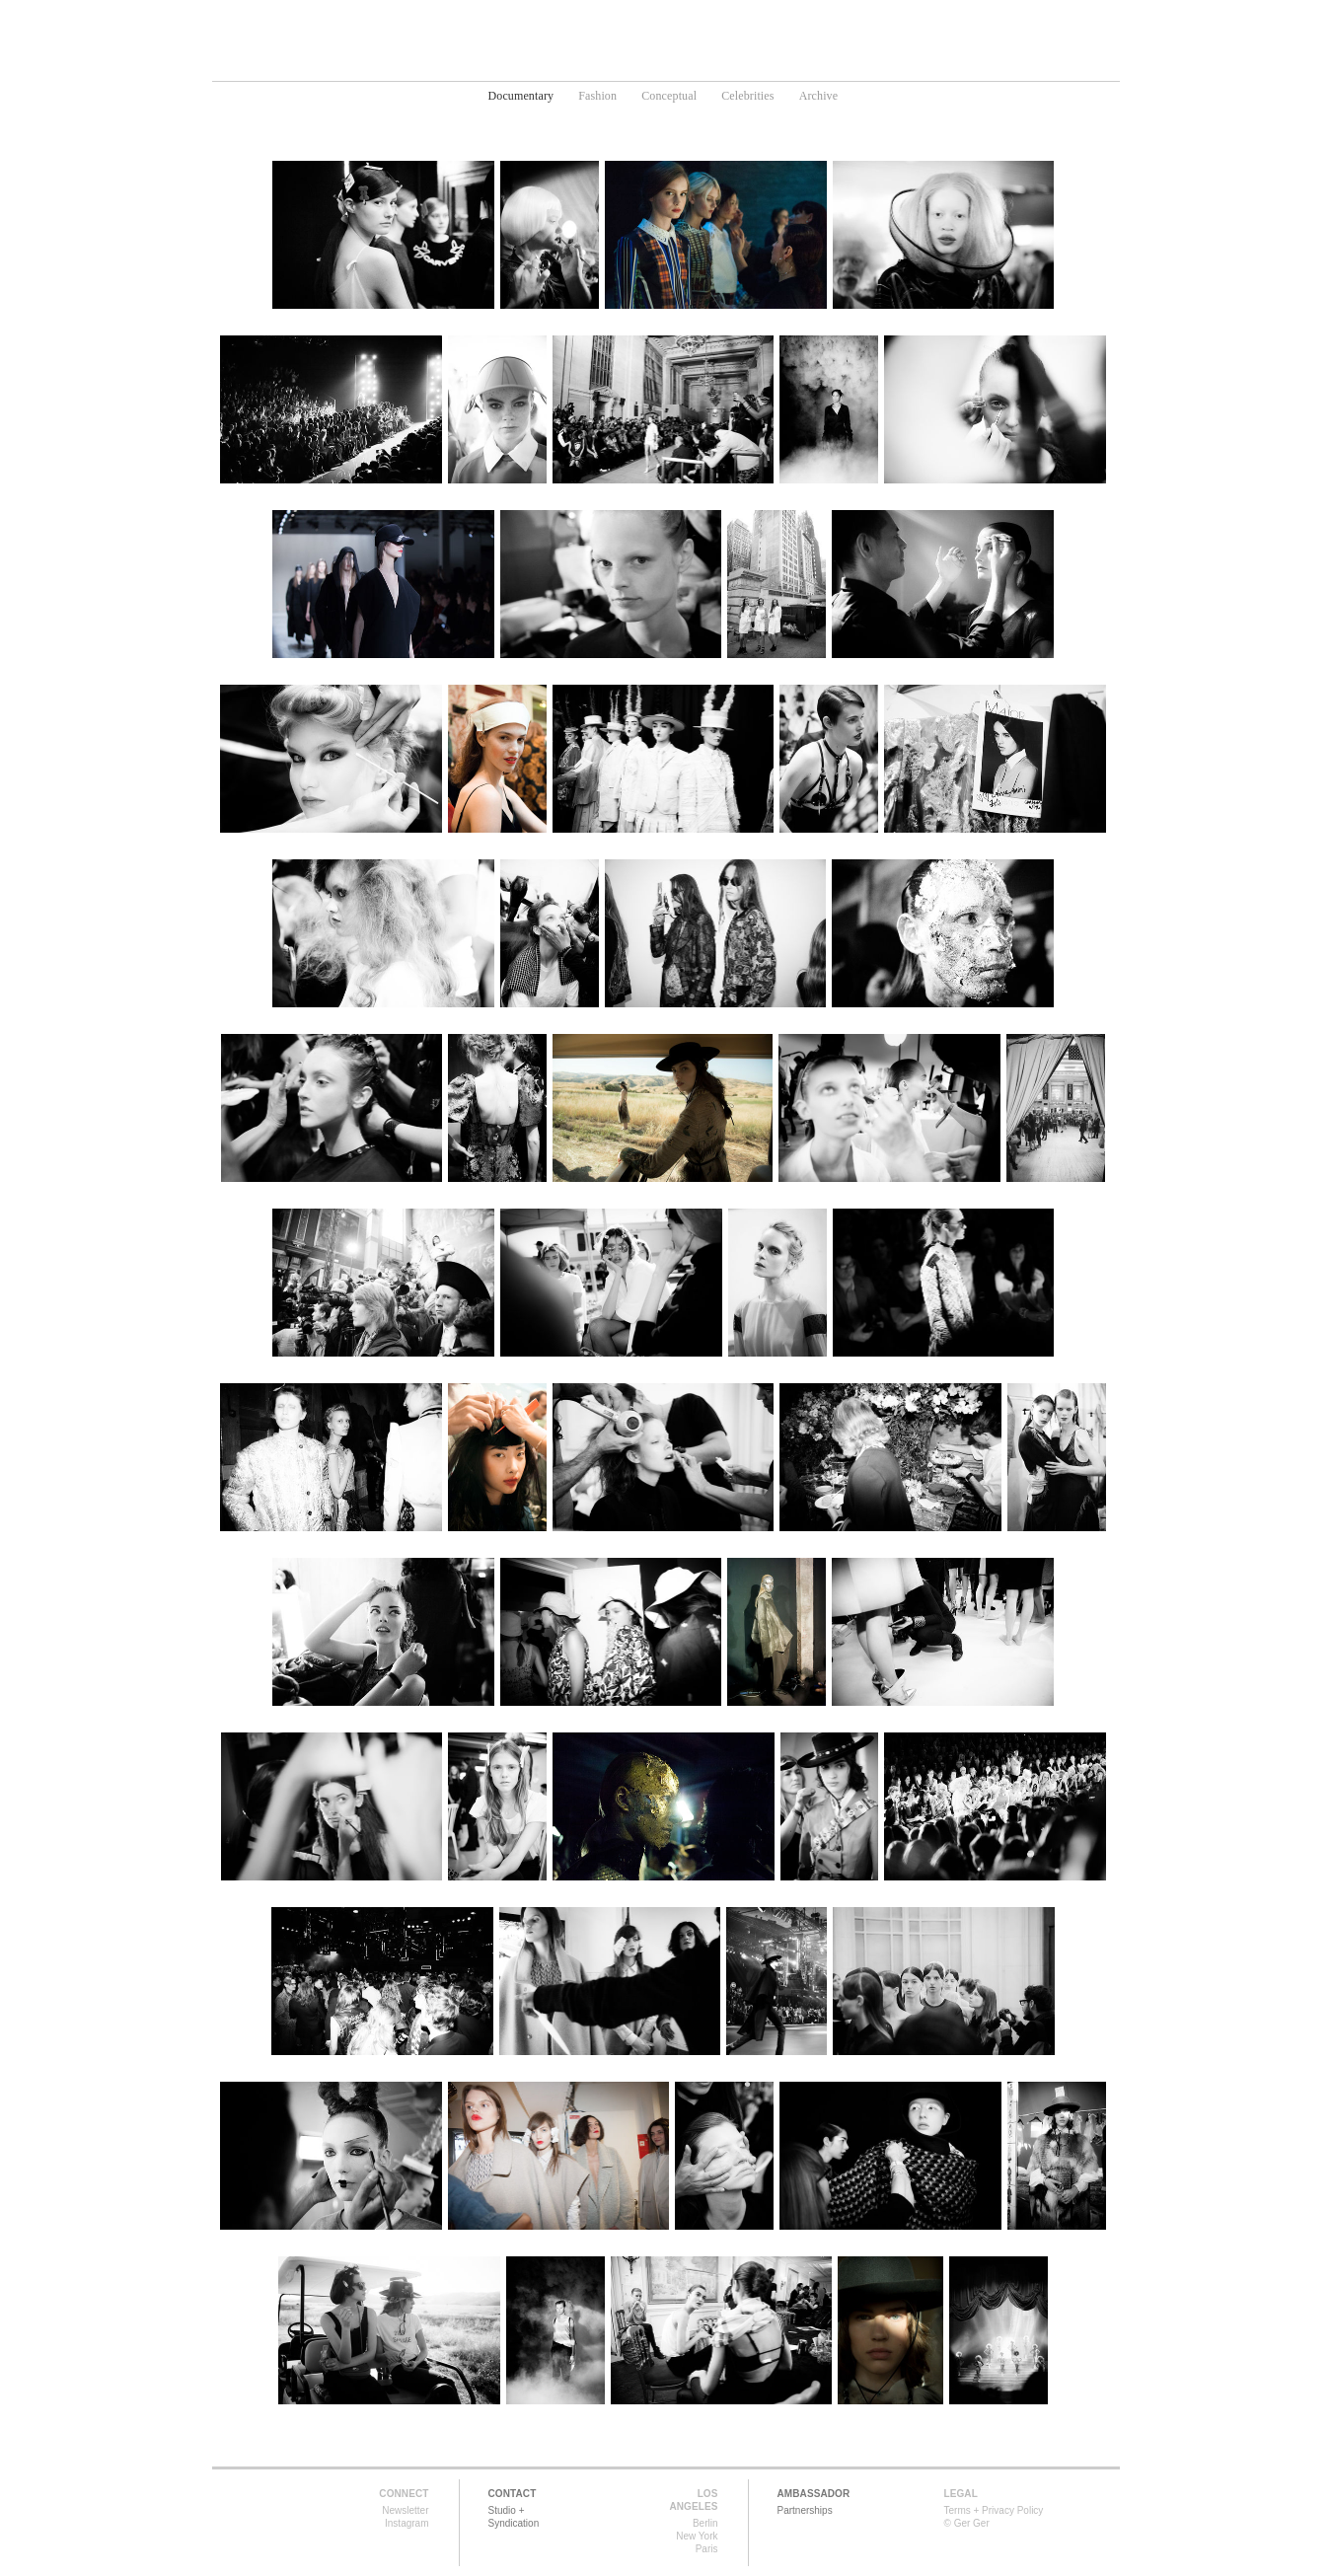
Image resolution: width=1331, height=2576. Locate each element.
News (782, 65)
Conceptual (669, 96)
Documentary (521, 96)
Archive (819, 96)
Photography (597, 65)
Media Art (703, 65)
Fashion (597, 96)
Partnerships (805, 2510)
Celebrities (747, 96)
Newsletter (405, 2510)
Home (506, 65)
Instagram (406, 2523)
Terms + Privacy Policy (994, 2510)
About (848, 65)
